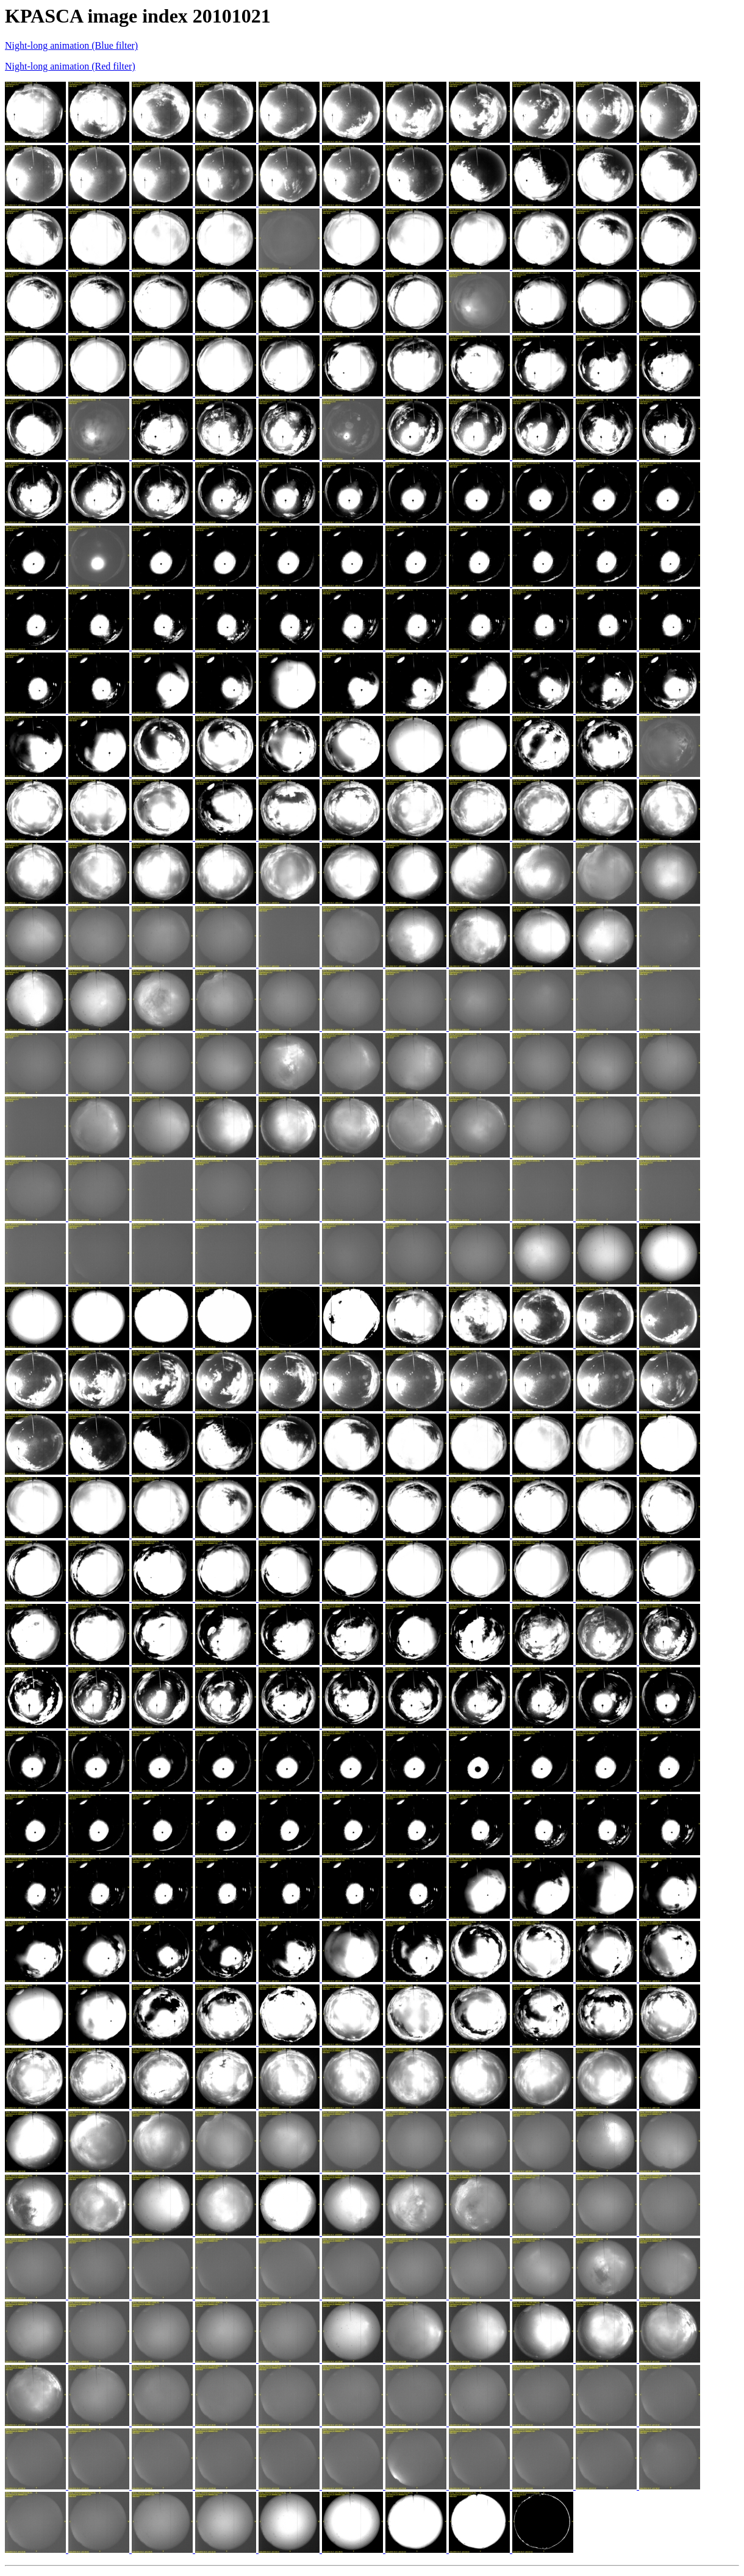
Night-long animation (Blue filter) (71, 45)
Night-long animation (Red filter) (70, 66)
